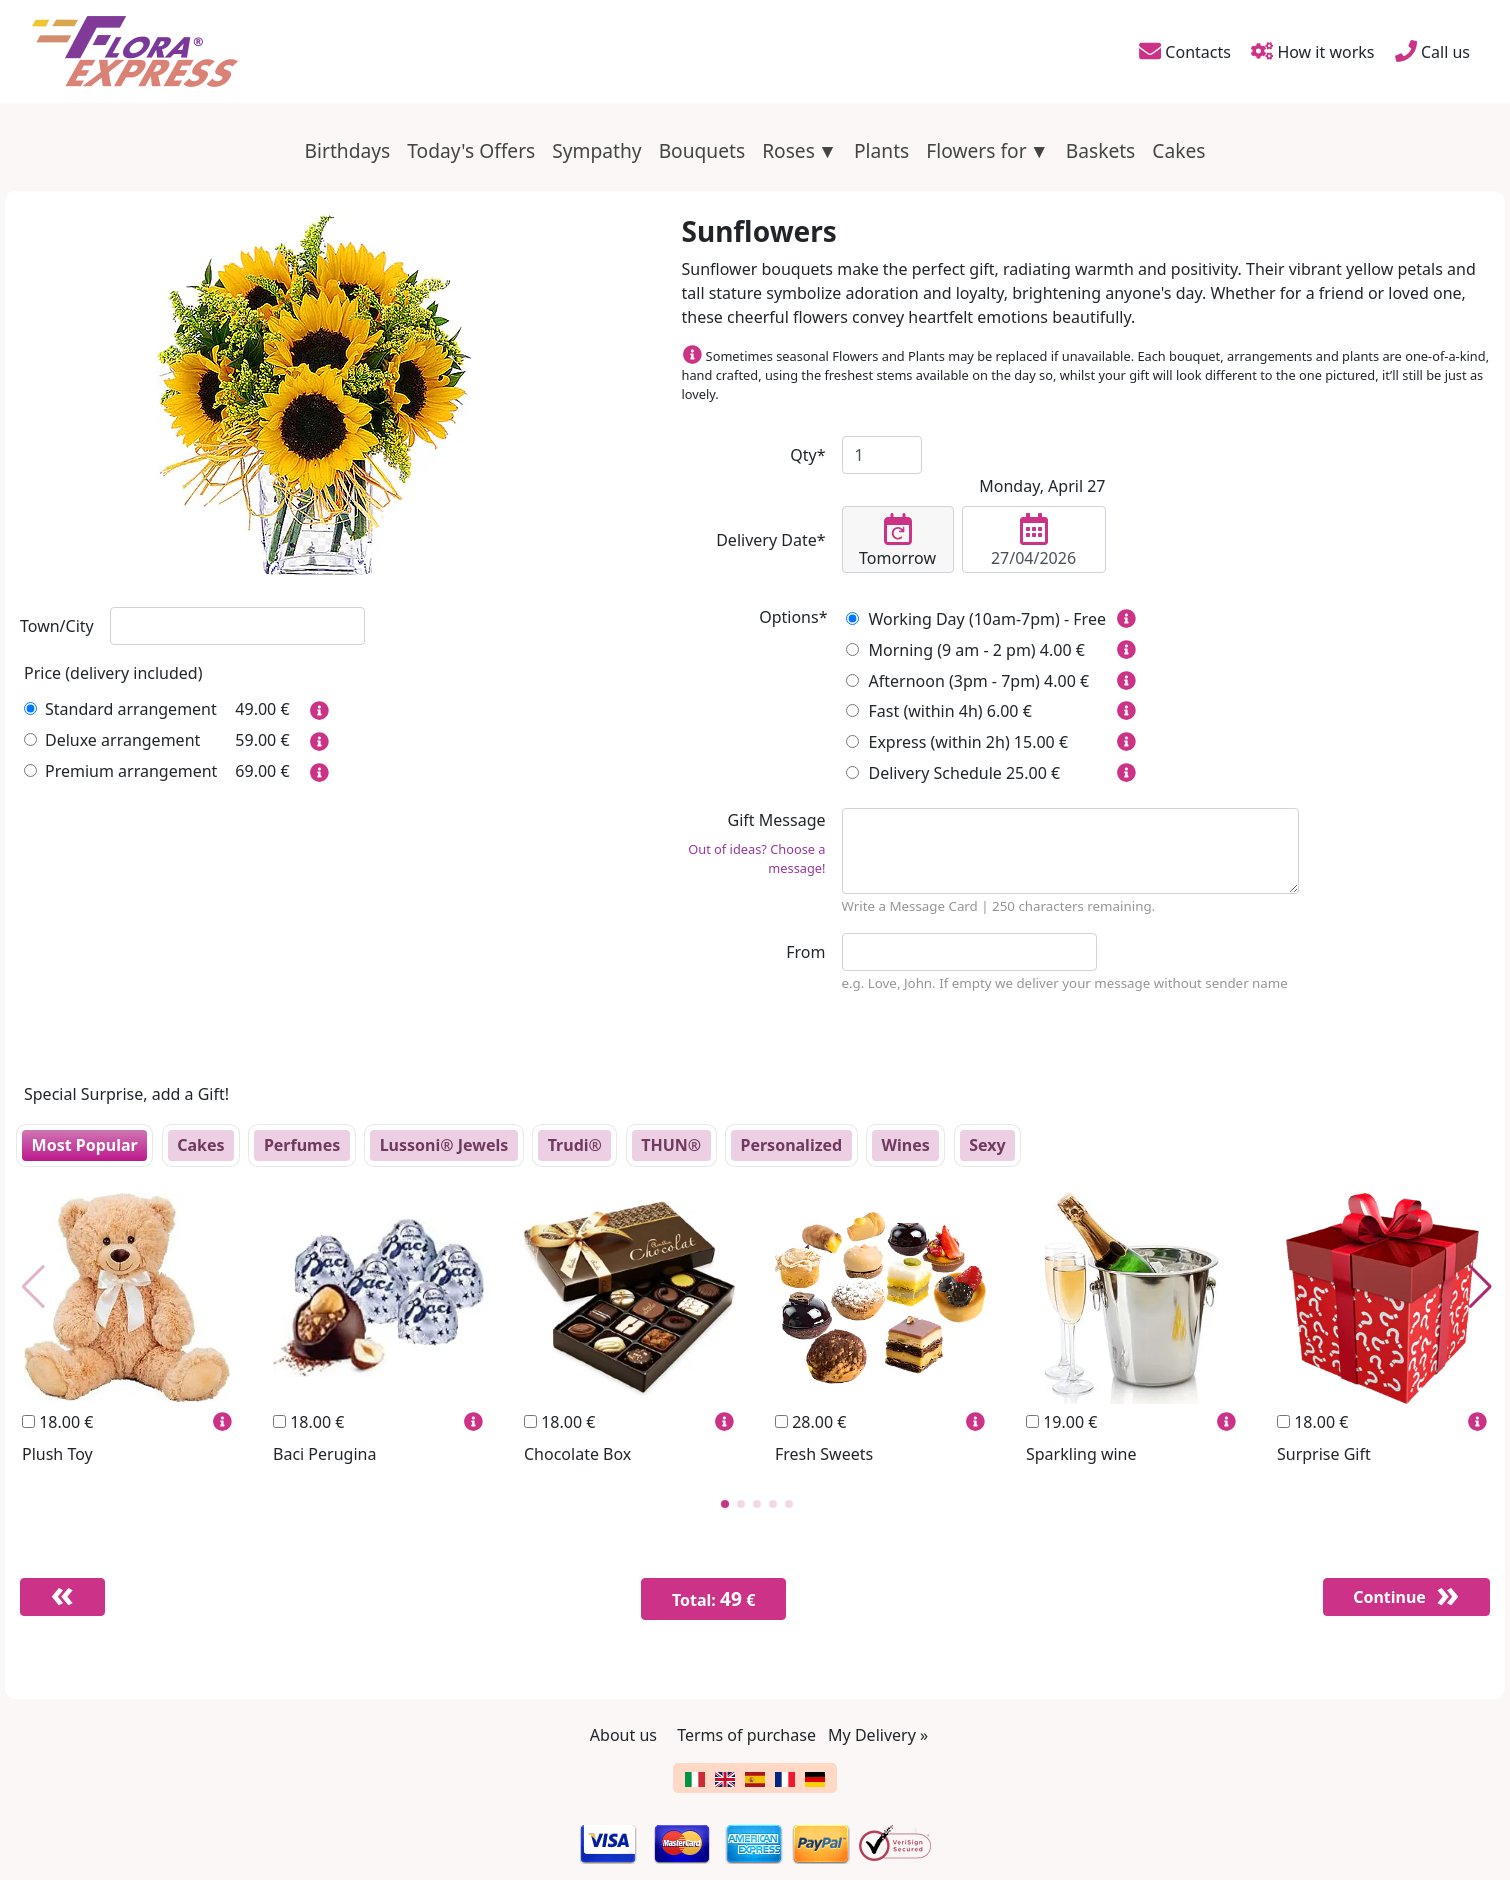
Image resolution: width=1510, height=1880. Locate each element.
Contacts (1184, 51)
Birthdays (348, 150)
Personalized (791, 1145)
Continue (1387, 1597)
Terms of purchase (746, 1735)
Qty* (807, 455)
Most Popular (85, 1145)
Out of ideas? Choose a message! (756, 858)
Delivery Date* (770, 540)
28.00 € (810, 1422)
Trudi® (575, 1145)
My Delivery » (878, 1735)
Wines (906, 1145)
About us (623, 1735)
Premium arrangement (120, 771)
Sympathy (596, 150)
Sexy (987, 1145)
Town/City (57, 626)
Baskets (1101, 150)
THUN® (671, 1145)
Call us (1432, 51)
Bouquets (702, 150)
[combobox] (237, 626)
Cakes (1178, 150)
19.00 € (1061, 1422)
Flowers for (976, 150)
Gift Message (754, 843)
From (805, 952)
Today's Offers (471, 150)
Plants (881, 150)
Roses (788, 150)
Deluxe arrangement (112, 740)
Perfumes (302, 1145)
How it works (1313, 51)
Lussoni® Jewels (444, 1145)
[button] (725, 1504)
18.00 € (57, 1422)
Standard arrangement (120, 709)
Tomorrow (898, 541)
